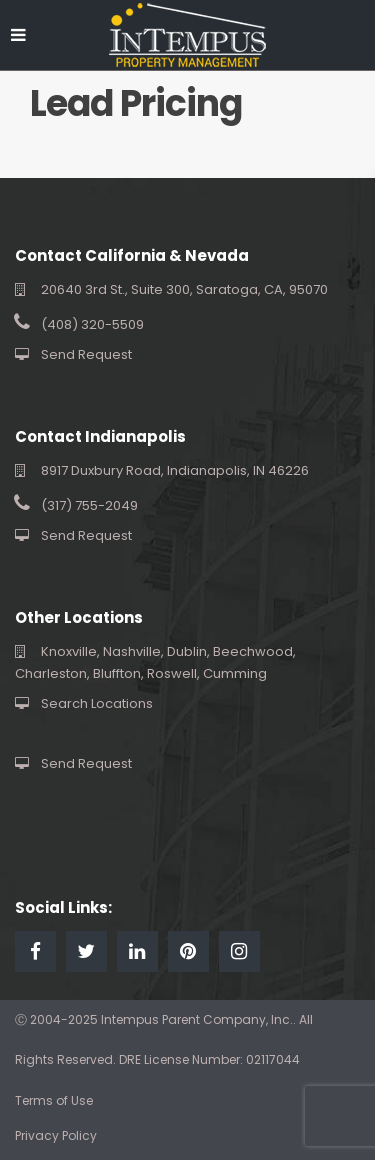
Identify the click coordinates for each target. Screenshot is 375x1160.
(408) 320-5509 (92, 324)
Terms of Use (54, 1100)
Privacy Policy (56, 1135)
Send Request (86, 354)
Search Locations (97, 703)
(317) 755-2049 (89, 505)
